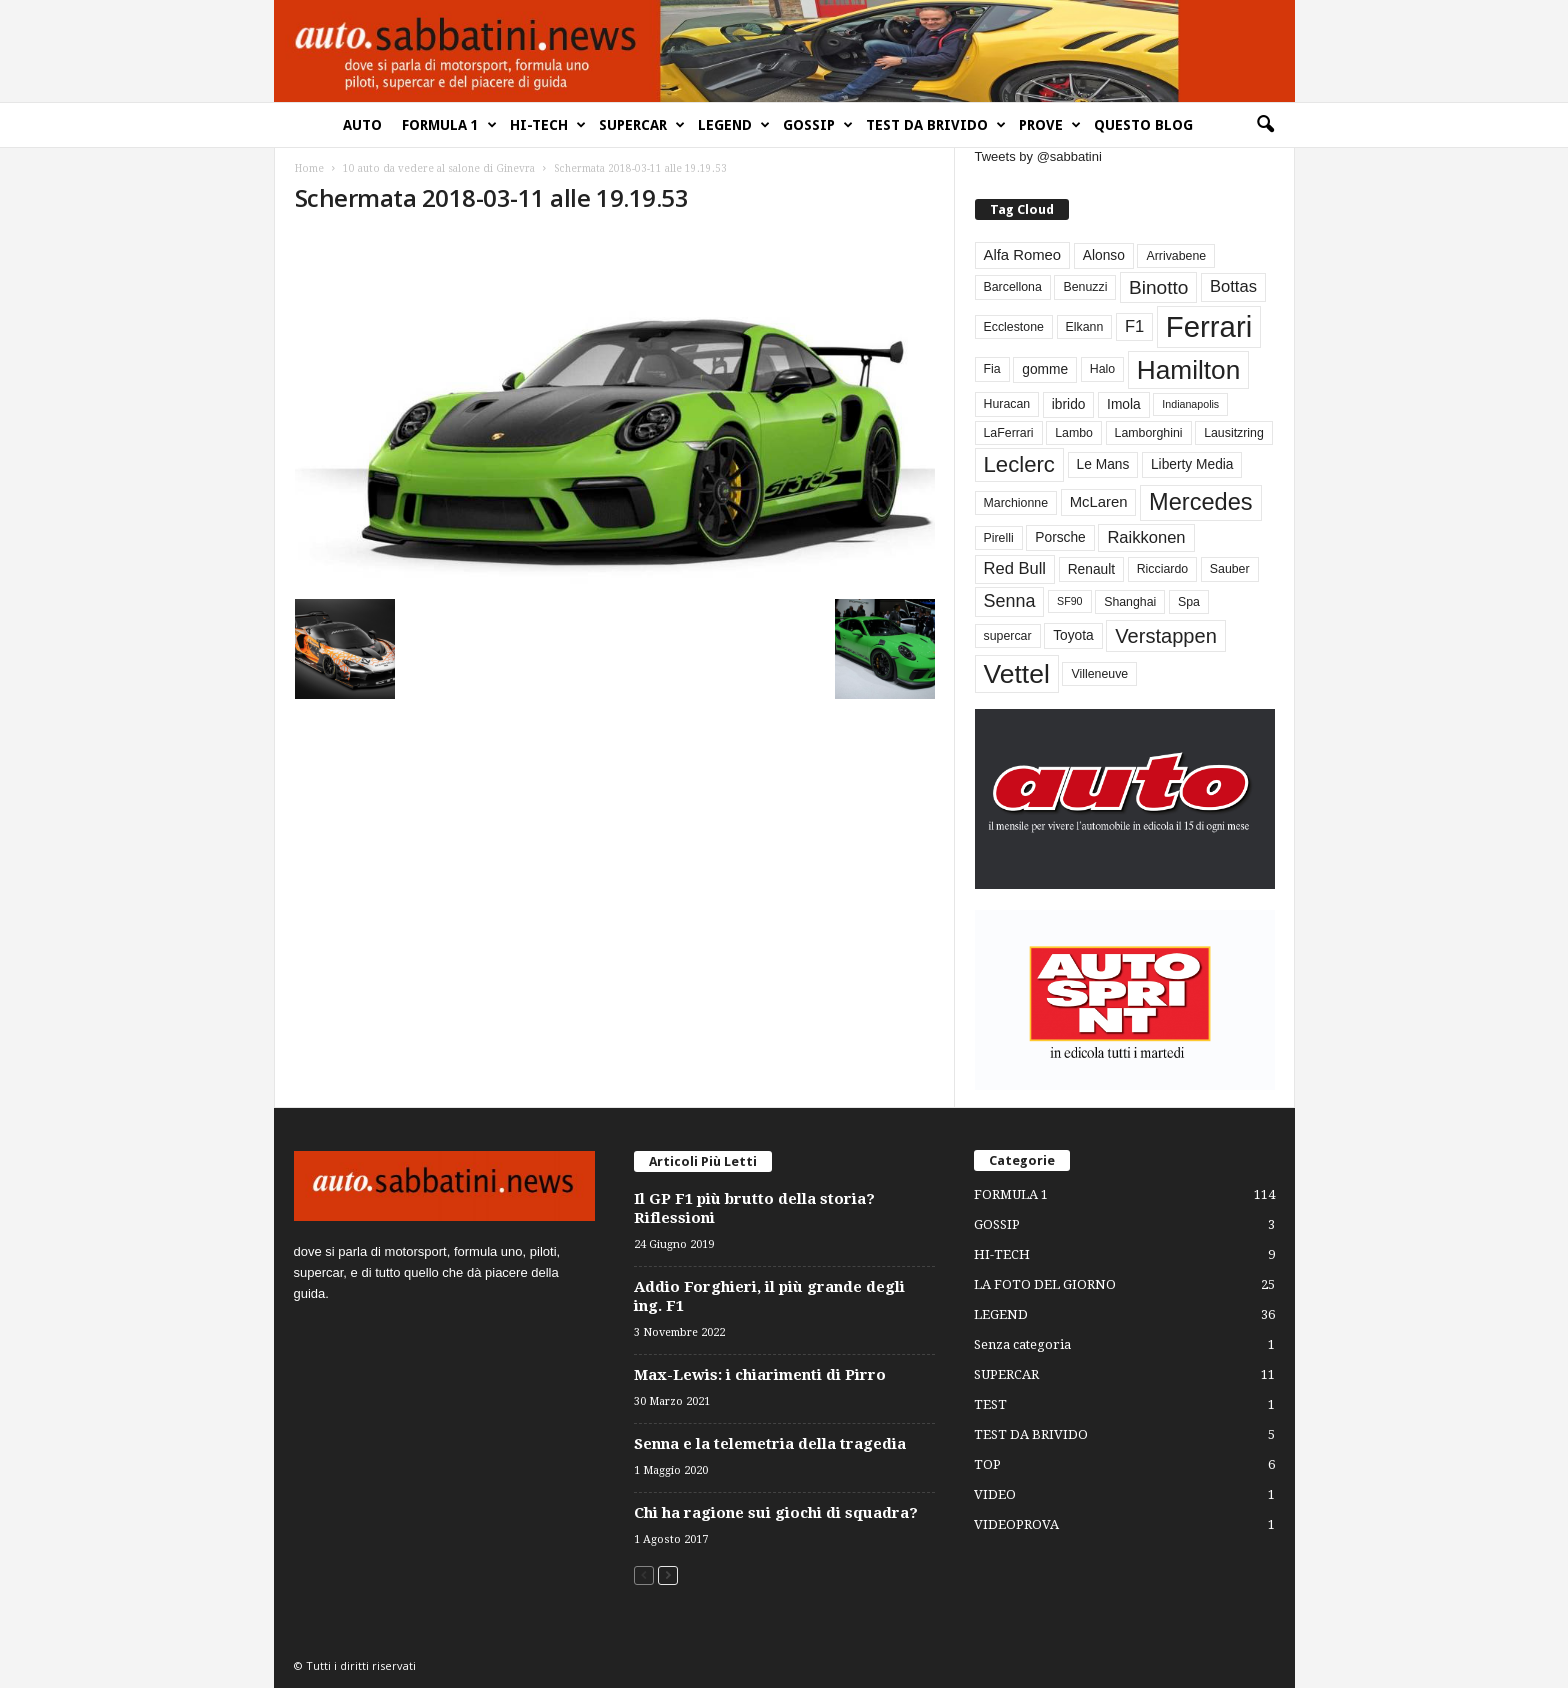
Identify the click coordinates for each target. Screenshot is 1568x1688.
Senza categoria (1022, 1344)
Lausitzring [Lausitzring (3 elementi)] (1234, 433)
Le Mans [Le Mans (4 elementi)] (1103, 464)
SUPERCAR (642, 125)
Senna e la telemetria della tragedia (770, 1444)
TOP (987, 1464)
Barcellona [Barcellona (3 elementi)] (1013, 287)
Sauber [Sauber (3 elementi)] (1230, 569)
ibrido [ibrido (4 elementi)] (1069, 404)
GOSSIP (818, 125)
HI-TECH (548, 125)
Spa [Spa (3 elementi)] (1189, 602)
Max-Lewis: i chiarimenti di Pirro (760, 1375)
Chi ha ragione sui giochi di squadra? (776, 1513)
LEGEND (734, 125)
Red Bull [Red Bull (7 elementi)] (1015, 568)
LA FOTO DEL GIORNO (1045, 1284)
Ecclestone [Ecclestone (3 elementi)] (1014, 327)
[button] (1265, 125)
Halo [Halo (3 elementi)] (1102, 369)
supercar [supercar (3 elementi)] (1008, 636)
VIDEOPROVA (1016, 1524)
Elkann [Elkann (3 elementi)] (1085, 327)
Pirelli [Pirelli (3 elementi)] (999, 538)
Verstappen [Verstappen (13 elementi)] (1166, 636)
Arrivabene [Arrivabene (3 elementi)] (1176, 256)
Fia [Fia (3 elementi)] (992, 369)
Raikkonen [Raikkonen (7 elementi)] (1146, 537)
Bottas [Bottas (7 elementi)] (1233, 286)
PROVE (1050, 125)
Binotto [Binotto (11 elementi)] (1158, 287)
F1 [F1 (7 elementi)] (1134, 326)
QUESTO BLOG (1143, 125)
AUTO (362, 125)
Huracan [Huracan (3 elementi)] (1007, 404)
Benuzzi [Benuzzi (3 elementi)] (1085, 287)
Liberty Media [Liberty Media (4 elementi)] (1192, 464)
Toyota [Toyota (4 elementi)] (1073, 635)
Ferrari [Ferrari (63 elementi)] (1209, 326)
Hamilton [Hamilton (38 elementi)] (1189, 370)
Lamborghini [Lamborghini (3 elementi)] (1149, 433)
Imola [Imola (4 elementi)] (1124, 404)
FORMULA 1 (449, 125)
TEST (990, 1404)
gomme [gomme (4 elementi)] (1045, 369)
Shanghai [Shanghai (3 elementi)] (1130, 602)
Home (309, 168)
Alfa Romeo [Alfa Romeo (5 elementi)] (1023, 255)
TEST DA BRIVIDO (936, 125)
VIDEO (995, 1494)
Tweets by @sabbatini (1038, 156)
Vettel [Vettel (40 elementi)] (1017, 674)
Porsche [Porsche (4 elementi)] (1060, 537)
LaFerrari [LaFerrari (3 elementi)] (1009, 433)
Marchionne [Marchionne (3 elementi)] (1016, 503)
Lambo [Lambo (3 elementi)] (1074, 433)
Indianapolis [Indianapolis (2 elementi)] (1190, 404)
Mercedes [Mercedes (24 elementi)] (1200, 502)
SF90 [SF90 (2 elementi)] (1069, 601)
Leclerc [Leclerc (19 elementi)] (1019, 464)
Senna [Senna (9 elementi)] (1010, 601)
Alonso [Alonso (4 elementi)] (1104, 255)
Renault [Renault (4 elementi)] (1091, 569)
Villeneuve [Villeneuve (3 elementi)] (1099, 674)
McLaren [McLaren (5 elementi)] (1099, 502)
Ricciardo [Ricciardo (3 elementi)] (1162, 569)
